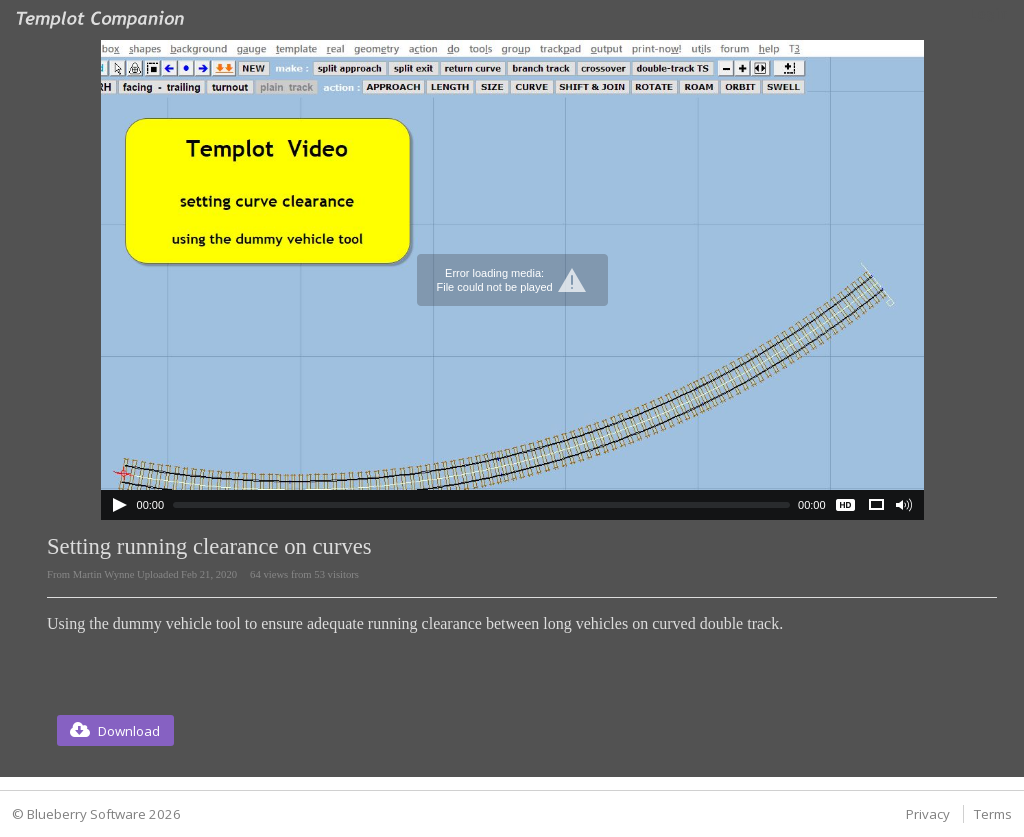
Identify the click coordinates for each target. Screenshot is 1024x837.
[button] (115, 730)
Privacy (928, 814)
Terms (993, 814)
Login (988, 14)
